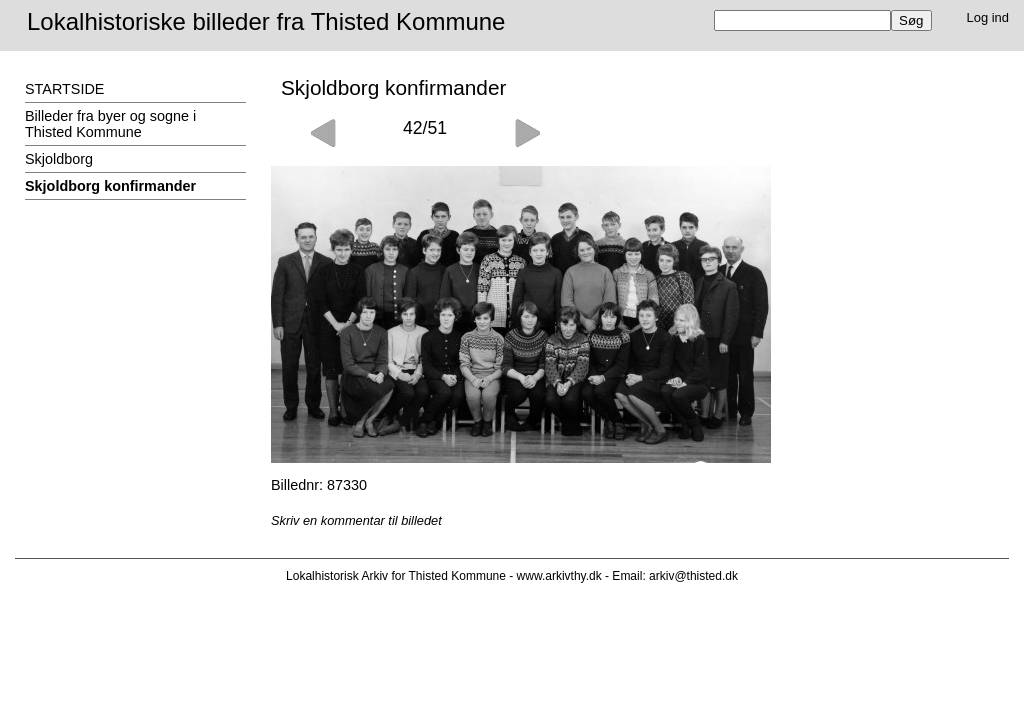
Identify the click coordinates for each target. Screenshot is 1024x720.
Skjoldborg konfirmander (110, 186)
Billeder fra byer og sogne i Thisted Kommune (110, 124)
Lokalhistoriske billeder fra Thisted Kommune (266, 21)
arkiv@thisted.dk (693, 576)
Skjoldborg (59, 159)
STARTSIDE (64, 89)
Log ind (988, 17)
